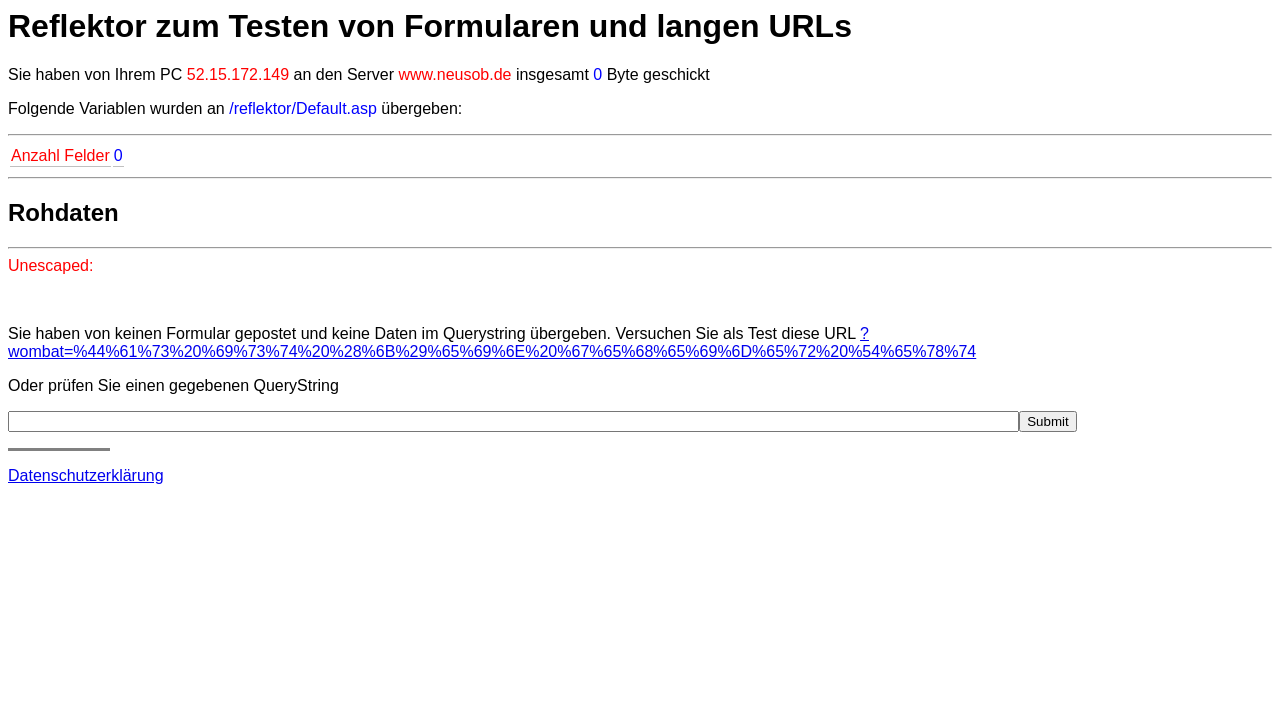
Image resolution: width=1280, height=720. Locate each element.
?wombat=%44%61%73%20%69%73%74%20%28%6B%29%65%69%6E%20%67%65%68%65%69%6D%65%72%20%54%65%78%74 (492, 342)
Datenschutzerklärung (86, 475)
